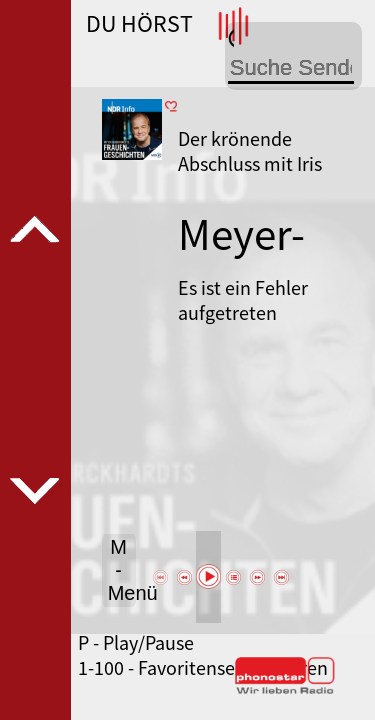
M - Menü (122, 570)
